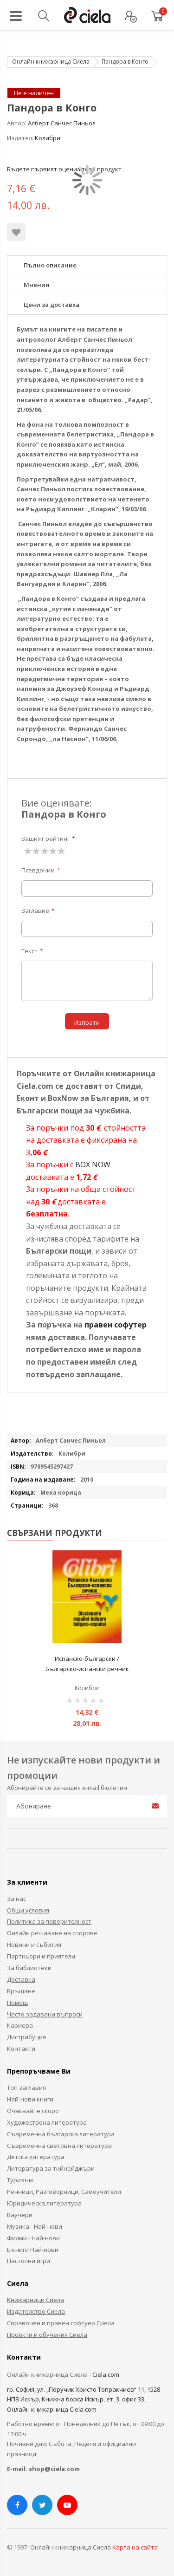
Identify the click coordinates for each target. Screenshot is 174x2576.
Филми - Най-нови (33, 2238)
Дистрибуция (26, 2037)
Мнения (36, 284)
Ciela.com (105, 2374)
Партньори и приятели (41, 1956)
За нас (16, 1898)
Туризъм (20, 2180)
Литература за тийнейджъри (51, 2168)
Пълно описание (50, 265)
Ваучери (19, 2215)
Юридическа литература (44, 2203)
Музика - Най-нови (34, 2226)
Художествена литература (47, 2122)
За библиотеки (29, 1968)
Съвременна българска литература (61, 2134)
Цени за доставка (51, 304)
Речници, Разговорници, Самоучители (64, 2191)
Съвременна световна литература (59, 2145)
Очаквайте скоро (33, 2111)
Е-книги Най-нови (32, 2249)
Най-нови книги (30, 2099)
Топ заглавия (26, 2087)
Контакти (21, 2048)
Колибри (47, 138)
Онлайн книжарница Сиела (51, 61)
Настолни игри (28, 2261)
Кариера (20, 2025)
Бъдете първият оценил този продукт (64, 169)
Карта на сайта (135, 2547)
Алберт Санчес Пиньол (62, 123)
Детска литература (35, 2157)
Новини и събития (34, 1944)
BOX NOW (92, 1164)
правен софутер (115, 1325)
